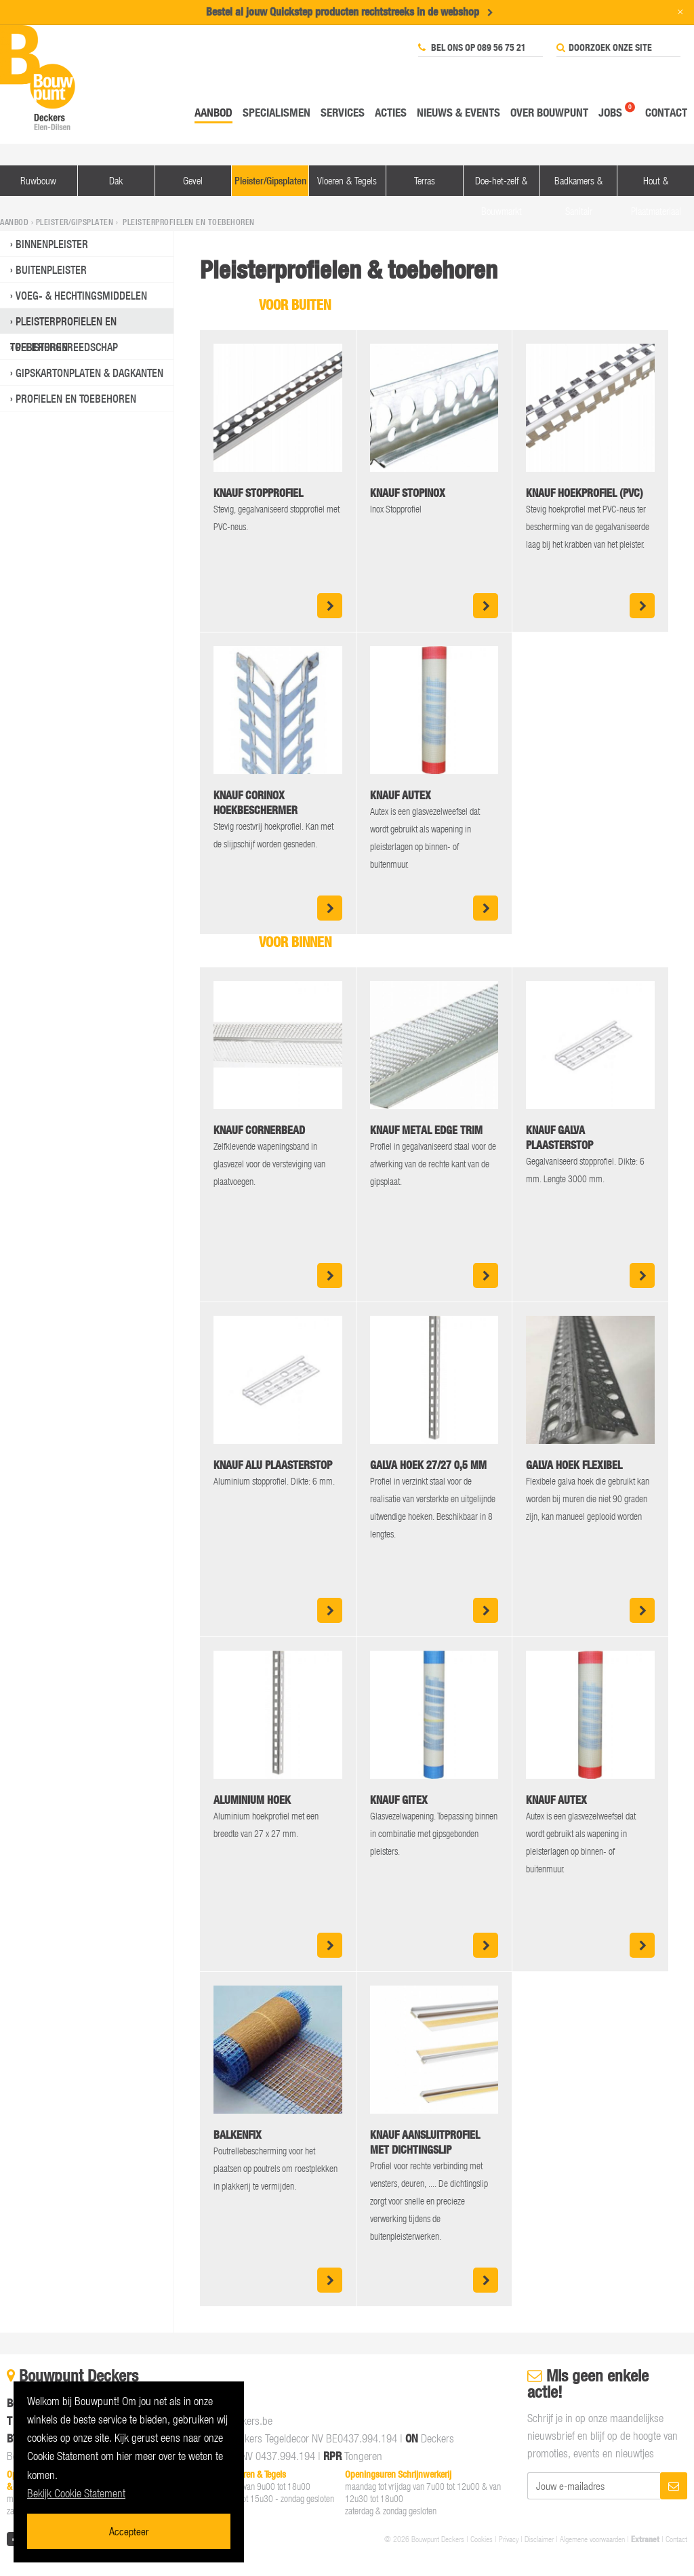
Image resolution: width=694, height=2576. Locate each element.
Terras (424, 180)
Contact (666, 112)
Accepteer (128, 2530)
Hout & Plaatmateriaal (656, 185)
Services (343, 112)
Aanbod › (18, 222)
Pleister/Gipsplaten (270, 180)
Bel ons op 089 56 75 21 (472, 47)
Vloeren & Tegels (347, 180)
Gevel (193, 180)
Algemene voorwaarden (592, 2538)
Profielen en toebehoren (76, 398)
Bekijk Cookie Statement (76, 2493)
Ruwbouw (38, 180)
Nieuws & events (458, 112)
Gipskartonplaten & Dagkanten (89, 372)
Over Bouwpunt (549, 112)
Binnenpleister (52, 244)
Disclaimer (539, 2538)
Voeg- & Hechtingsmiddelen (81, 295)
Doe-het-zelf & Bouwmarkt (501, 185)
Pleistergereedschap (67, 347)
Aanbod (213, 112)
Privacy (508, 2538)
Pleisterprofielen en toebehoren (63, 324)
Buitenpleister (51, 269)
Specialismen (276, 112)
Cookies (481, 2538)
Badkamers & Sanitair (578, 185)
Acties (391, 112)
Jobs (610, 112)
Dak (116, 180)
